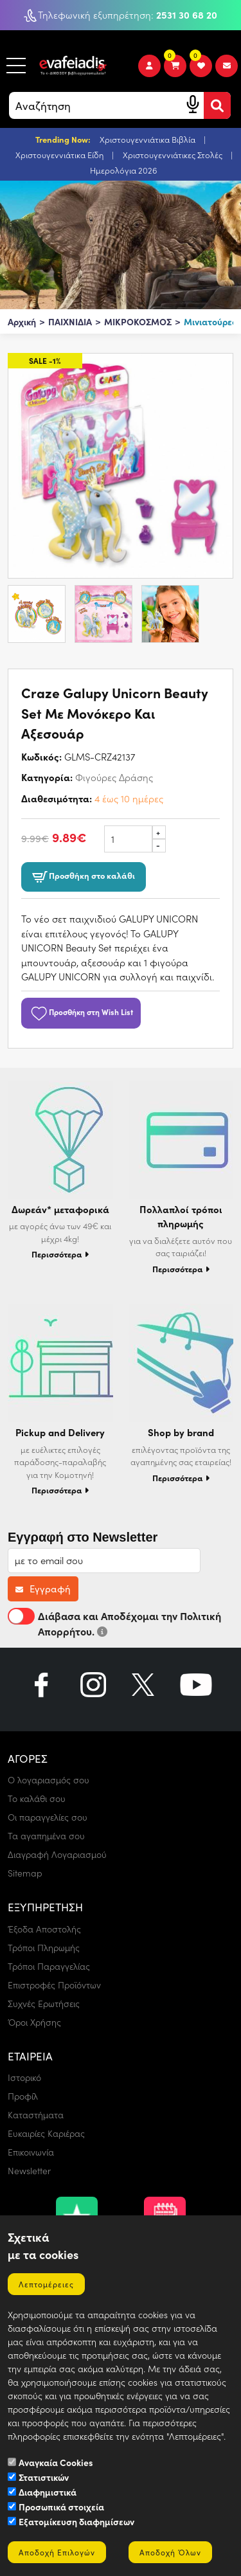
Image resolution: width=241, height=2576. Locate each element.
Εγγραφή (43, 1588)
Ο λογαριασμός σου (48, 1780)
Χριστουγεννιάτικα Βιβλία (148, 139)
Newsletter (29, 2171)
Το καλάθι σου (37, 1798)
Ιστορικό (24, 2077)
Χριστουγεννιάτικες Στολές (173, 154)
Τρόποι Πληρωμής (44, 1947)
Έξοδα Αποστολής (44, 1929)
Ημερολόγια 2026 (123, 170)
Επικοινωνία (31, 2152)
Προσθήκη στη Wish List (81, 1011)
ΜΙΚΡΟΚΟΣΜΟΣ (138, 321)
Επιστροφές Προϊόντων (54, 1985)
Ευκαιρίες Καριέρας (46, 2133)
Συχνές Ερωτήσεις (44, 2003)
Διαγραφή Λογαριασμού (57, 1854)
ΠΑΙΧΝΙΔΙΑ (70, 321)
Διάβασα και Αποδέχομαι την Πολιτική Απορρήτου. (114, 1623)
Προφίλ (23, 2096)
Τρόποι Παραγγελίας (49, 1966)
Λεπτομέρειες (46, 2284)
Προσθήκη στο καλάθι (83, 877)
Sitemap (25, 1873)
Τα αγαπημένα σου (46, 1836)
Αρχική (22, 321)
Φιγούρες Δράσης (114, 777)
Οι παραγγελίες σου (47, 1817)
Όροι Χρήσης (34, 2022)
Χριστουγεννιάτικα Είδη (60, 154)
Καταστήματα (36, 2115)
